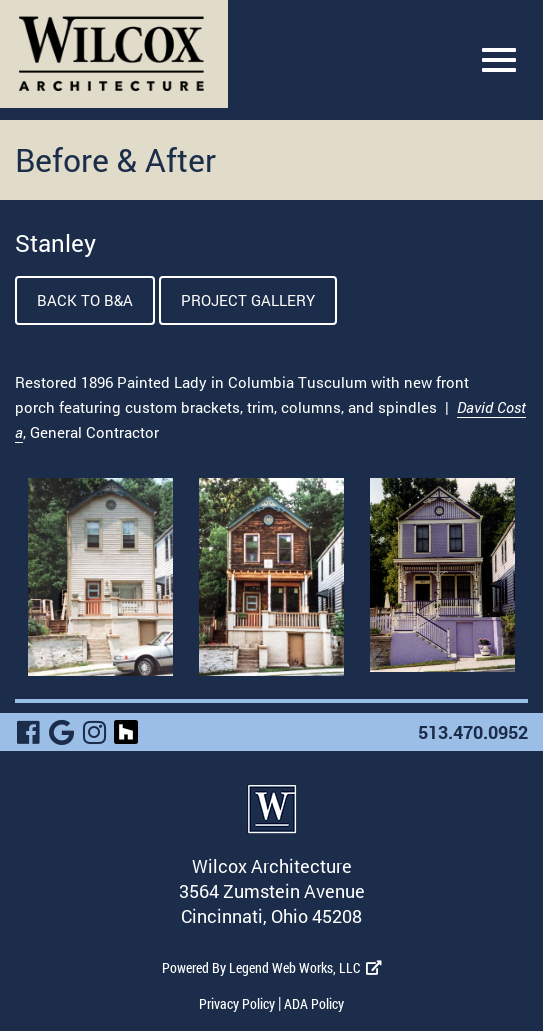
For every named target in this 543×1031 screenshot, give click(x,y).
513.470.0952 (473, 732)
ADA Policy (314, 1003)
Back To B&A (85, 300)
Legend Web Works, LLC (305, 967)
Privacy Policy (237, 1003)
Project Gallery (248, 300)
